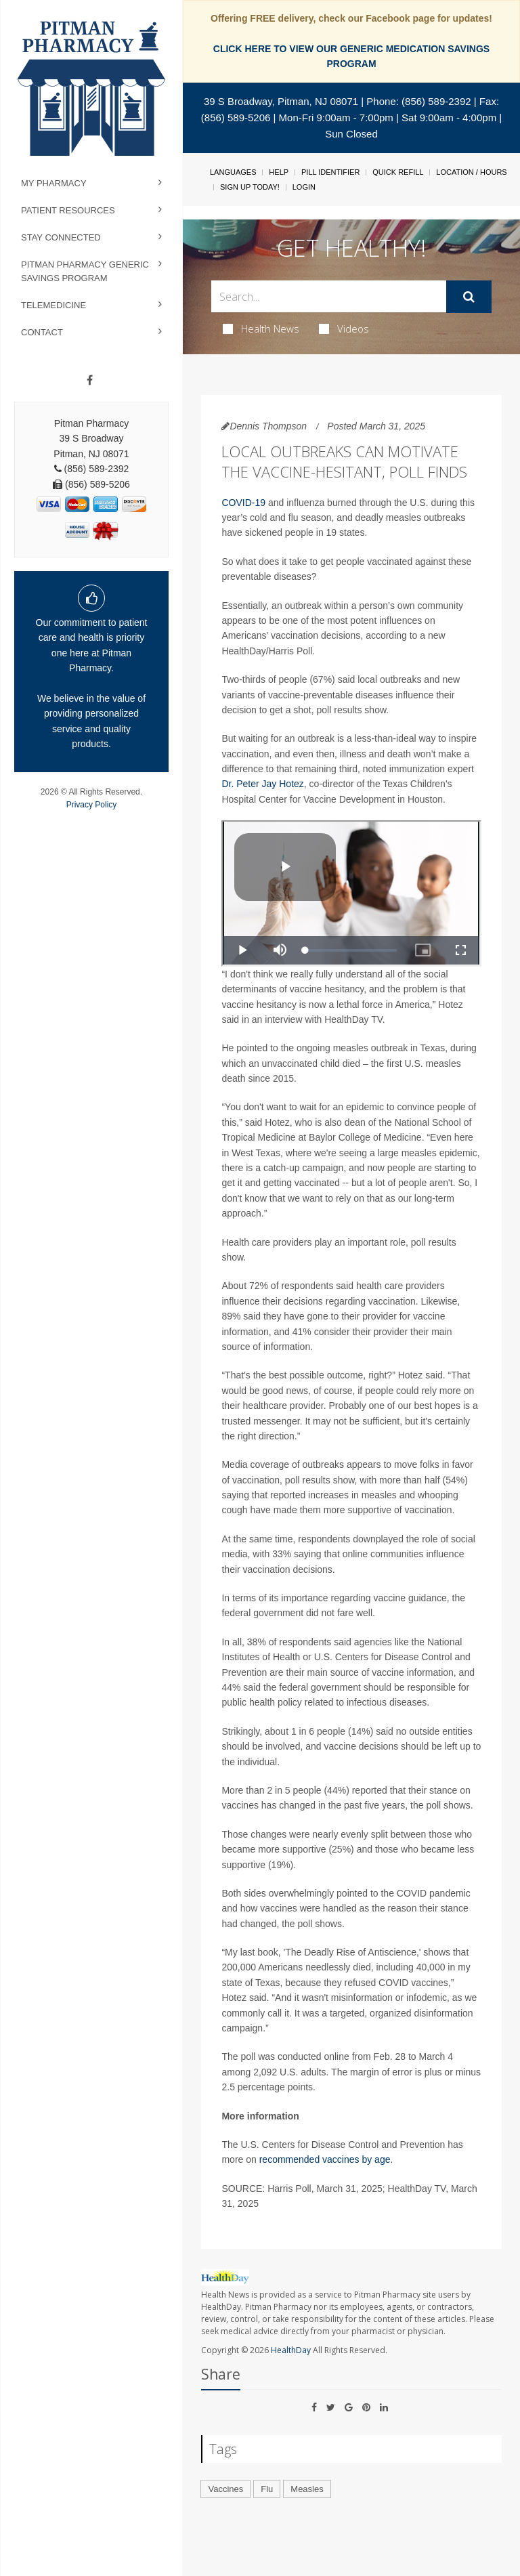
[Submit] (469, 296)
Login (304, 187)
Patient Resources (68, 210)
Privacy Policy (91, 804)
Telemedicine (53, 305)
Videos (344, 328)
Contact (42, 332)
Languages (233, 172)
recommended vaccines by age (325, 2159)
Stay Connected (61, 237)
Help (278, 172)
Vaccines (225, 2489)
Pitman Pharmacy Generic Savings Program (85, 271)
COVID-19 (243, 502)
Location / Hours (471, 172)
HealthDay (291, 2350)
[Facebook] (90, 380)
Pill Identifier (330, 172)
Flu (267, 2489)
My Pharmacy (54, 183)
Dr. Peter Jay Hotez (262, 783)
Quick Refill (397, 172)
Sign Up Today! (250, 187)
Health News (261, 328)
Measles (306, 2489)
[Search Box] (328, 296)
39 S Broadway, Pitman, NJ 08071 (281, 101)
